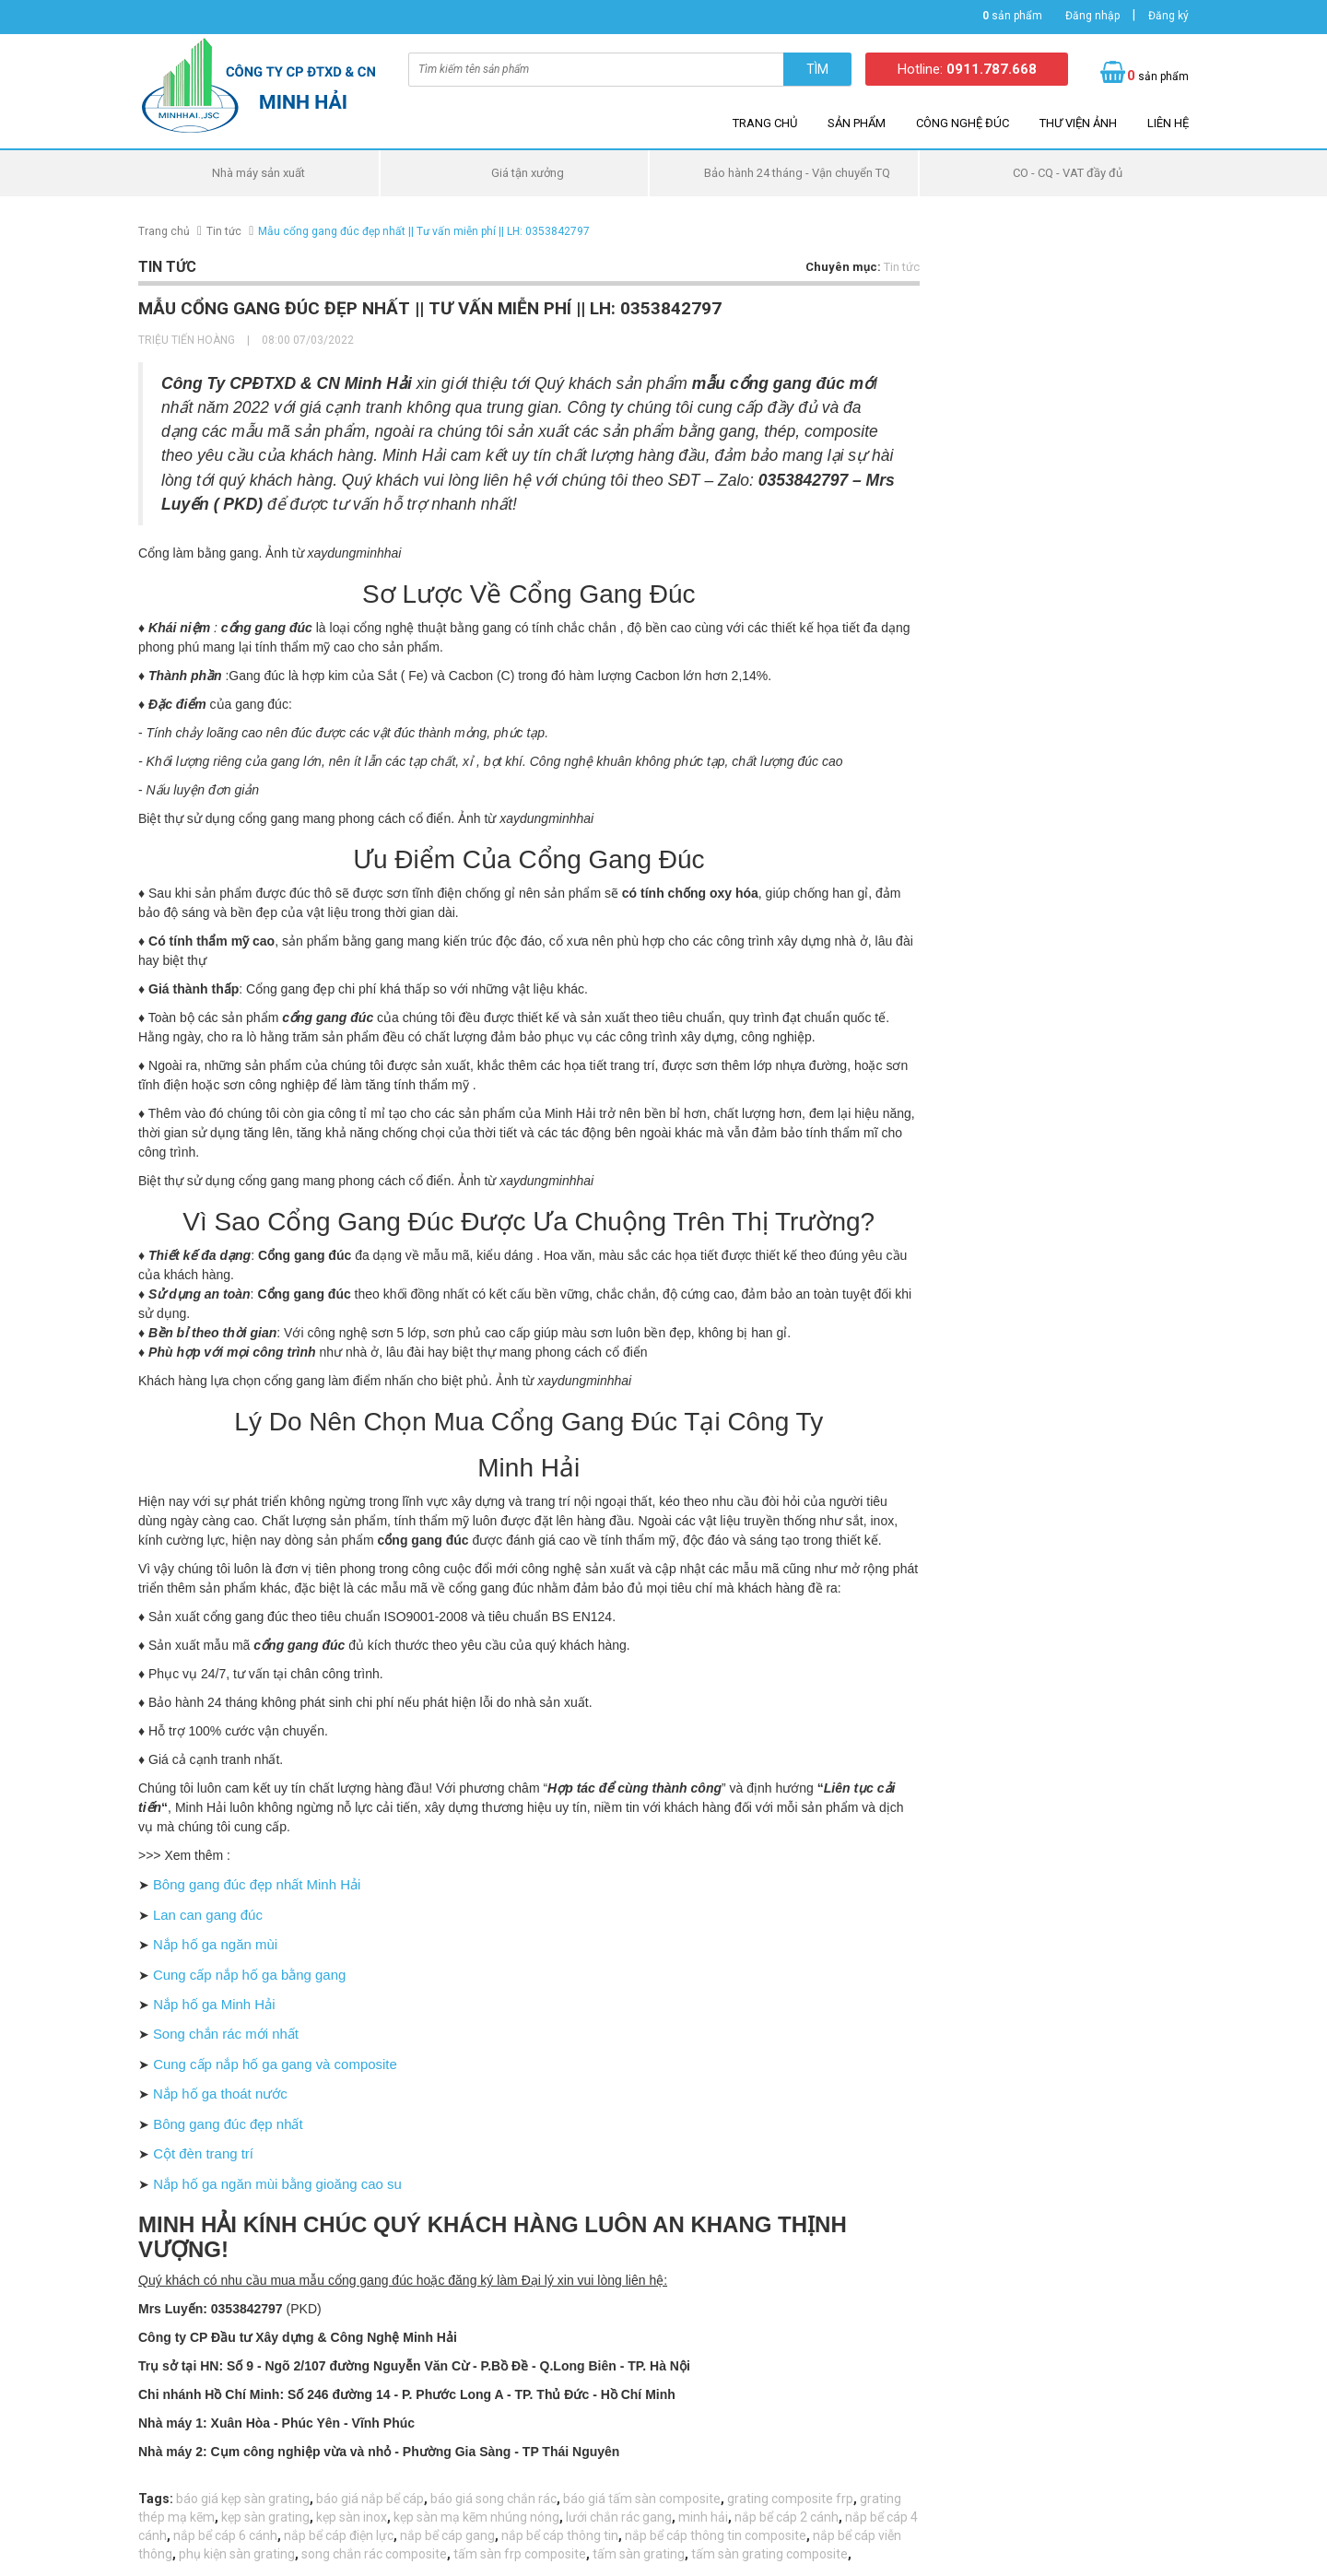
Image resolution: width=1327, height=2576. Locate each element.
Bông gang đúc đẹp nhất (221, 2112)
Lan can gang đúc (204, 1912)
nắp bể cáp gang (447, 2520)
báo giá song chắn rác (493, 2483)
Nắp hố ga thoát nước (216, 2083)
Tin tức (223, 231)
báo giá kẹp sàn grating (243, 2483)
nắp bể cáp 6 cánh (225, 2520)
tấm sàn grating (639, 2539)
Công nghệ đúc (962, 123)
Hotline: (967, 69)
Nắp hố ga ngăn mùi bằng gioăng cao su (267, 2169)
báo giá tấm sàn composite (642, 2483)
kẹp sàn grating (265, 2502)
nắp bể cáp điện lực (338, 2520)
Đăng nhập (1092, 15)
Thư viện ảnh (1078, 123)
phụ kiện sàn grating (237, 2539)
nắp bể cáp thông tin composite (715, 2520)
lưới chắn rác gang (619, 2502)
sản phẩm (1012, 15)
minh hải (703, 2502)
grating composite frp (790, 2483)
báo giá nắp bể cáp (370, 2483)
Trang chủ (765, 123)
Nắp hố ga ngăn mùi (211, 1941)
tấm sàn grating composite (769, 2539)
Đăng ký (1168, 15)
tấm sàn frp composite (519, 2539)
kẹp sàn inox (351, 2502)
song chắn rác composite (374, 2539)
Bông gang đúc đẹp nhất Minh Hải (250, 1883)
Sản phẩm (857, 123)
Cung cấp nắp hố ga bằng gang (244, 1969)
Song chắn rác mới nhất (222, 2026)
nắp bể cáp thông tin (559, 2520)
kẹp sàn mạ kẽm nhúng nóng (476, 2502)
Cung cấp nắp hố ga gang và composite (265, 2055)
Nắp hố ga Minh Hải (208, 1998)
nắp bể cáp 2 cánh (786, 2502)
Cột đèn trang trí (197, 2141)
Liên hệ (1168, 123)
